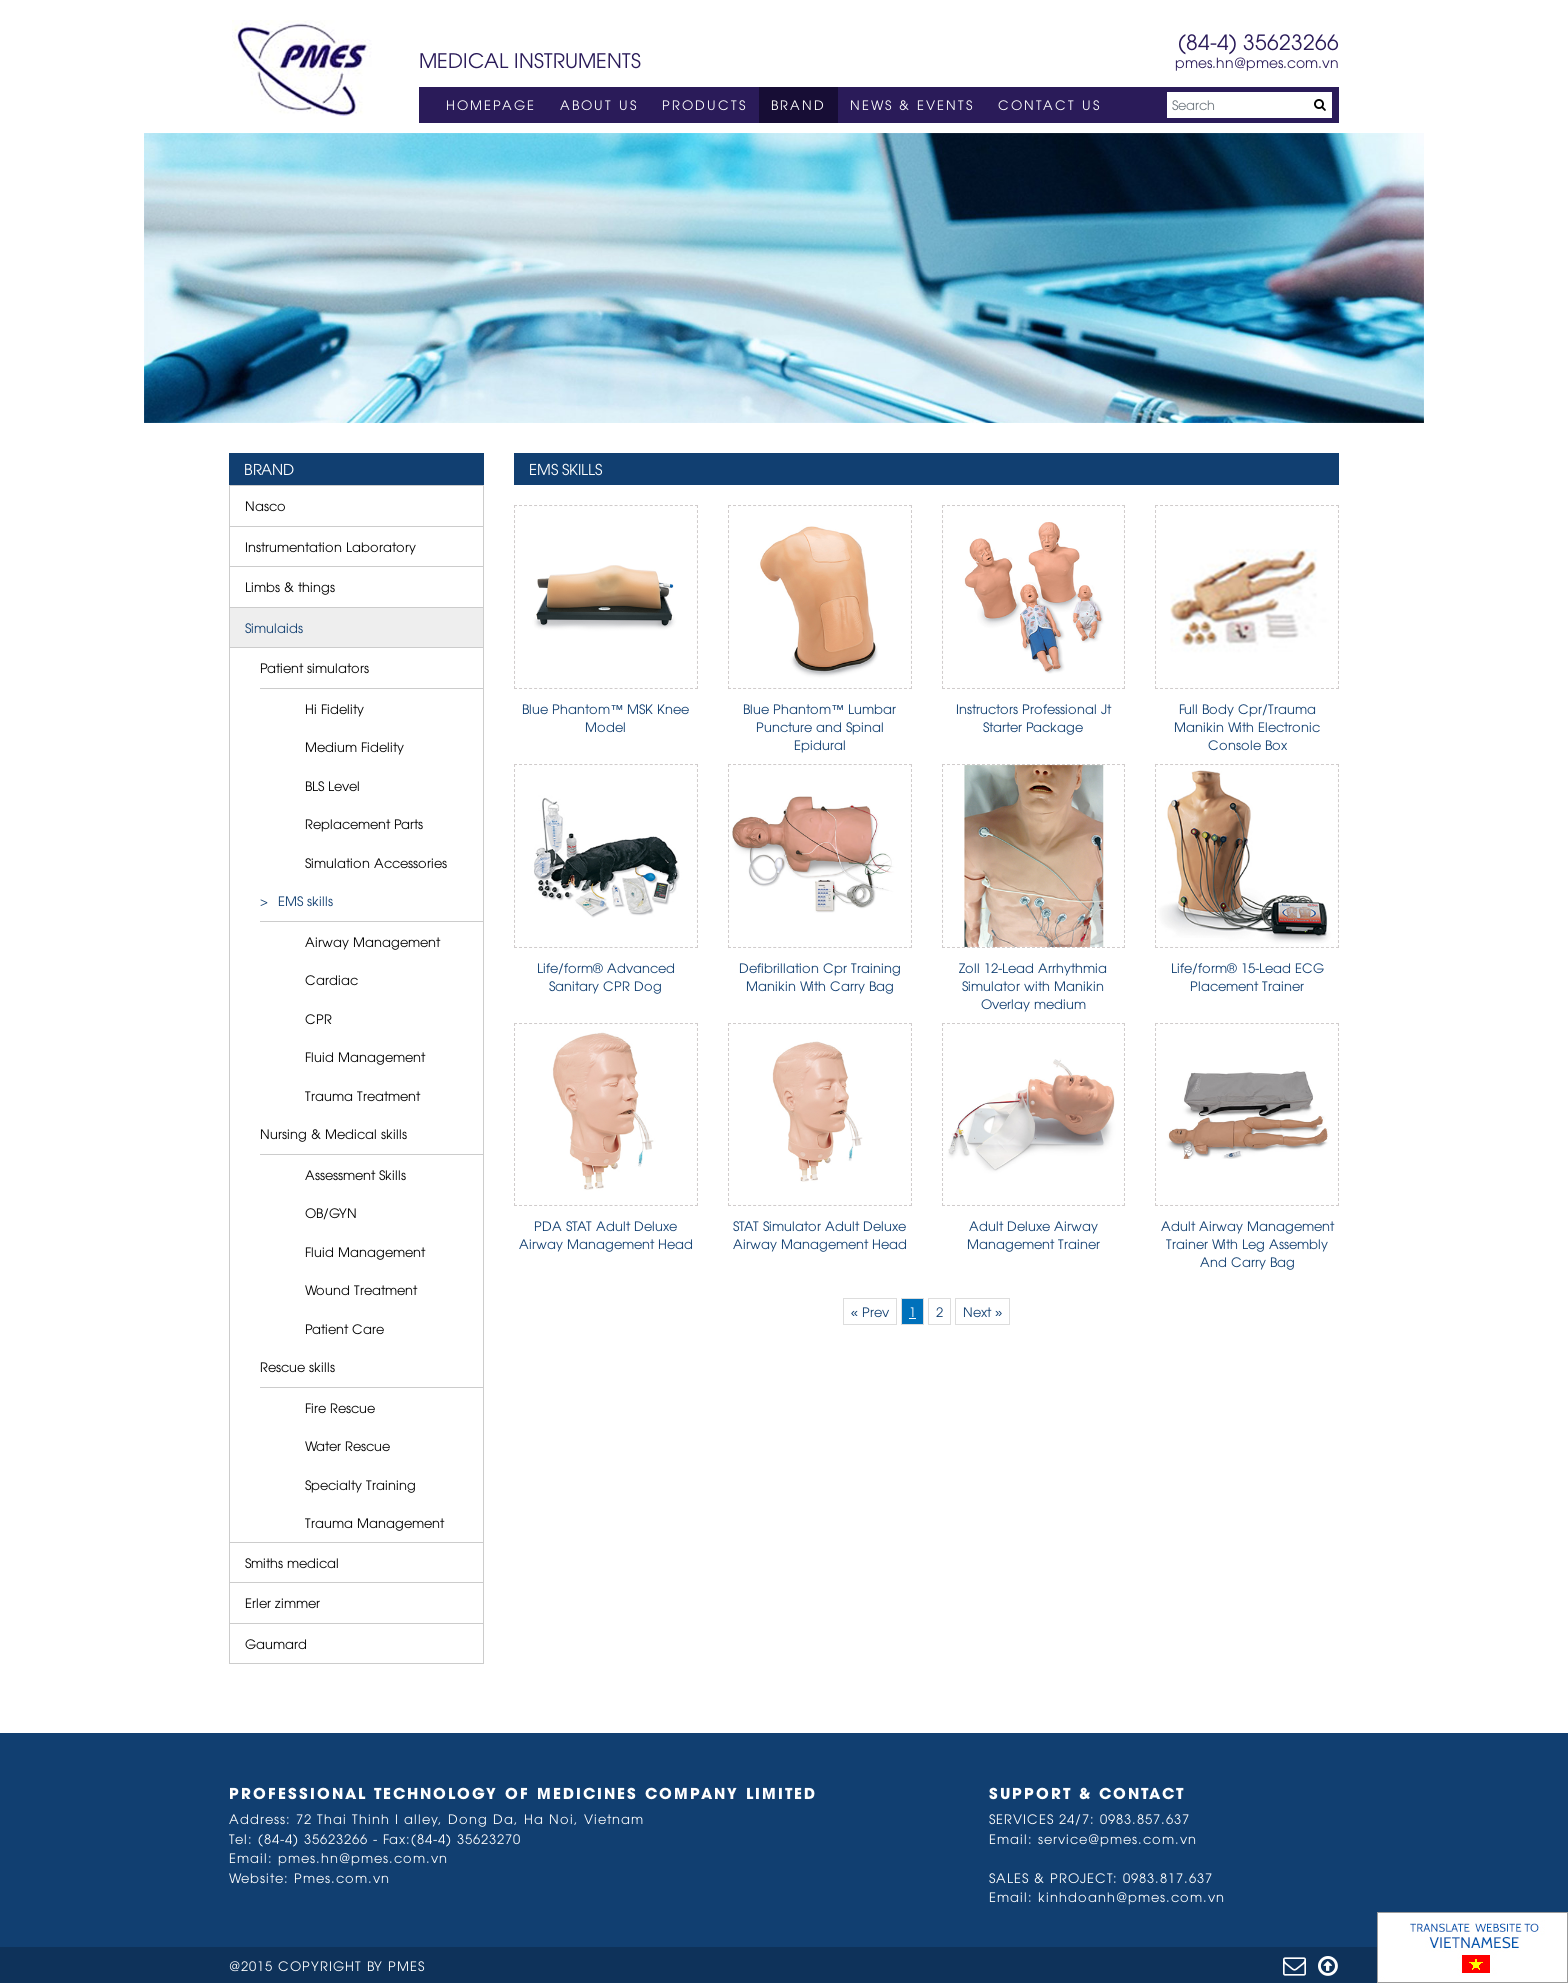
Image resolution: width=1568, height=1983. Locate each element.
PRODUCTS (704, 104)
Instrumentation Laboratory (330, 546)
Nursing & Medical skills (333, 1133)
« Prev (870, 1311)
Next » (982, 1311)
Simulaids (274, 627)
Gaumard (276, 1643)
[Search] (1249, 105)
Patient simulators (314, 667)
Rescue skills (297, 1366)
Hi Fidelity (334, 708)
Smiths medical (292, 1562)
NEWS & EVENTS (912, 104)
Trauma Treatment (362, 1095)
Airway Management (372, 941)
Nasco (265, 505)
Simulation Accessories (376, 862)
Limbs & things (290, 586)
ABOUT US (599, 104)
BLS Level (332, 785)
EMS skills (305, 900)
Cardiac (331, 979)
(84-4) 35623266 (1258, 40)
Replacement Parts (364, 823)
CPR (318, 1018)
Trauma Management (374, 1522)
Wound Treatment (361, 1289)
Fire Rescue (340, 1407)
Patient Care (344, 1328)
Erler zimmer (282, 1602)
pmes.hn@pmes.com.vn (1257, 61)
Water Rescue (347, 1445)
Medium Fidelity (354, 746)
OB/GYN (331, 1212)
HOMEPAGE (491, 104)
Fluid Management (365, 1056)
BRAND (798, 104)
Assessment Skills (355, 1174)
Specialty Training (360, 1484)
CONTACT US (1049, 104)
